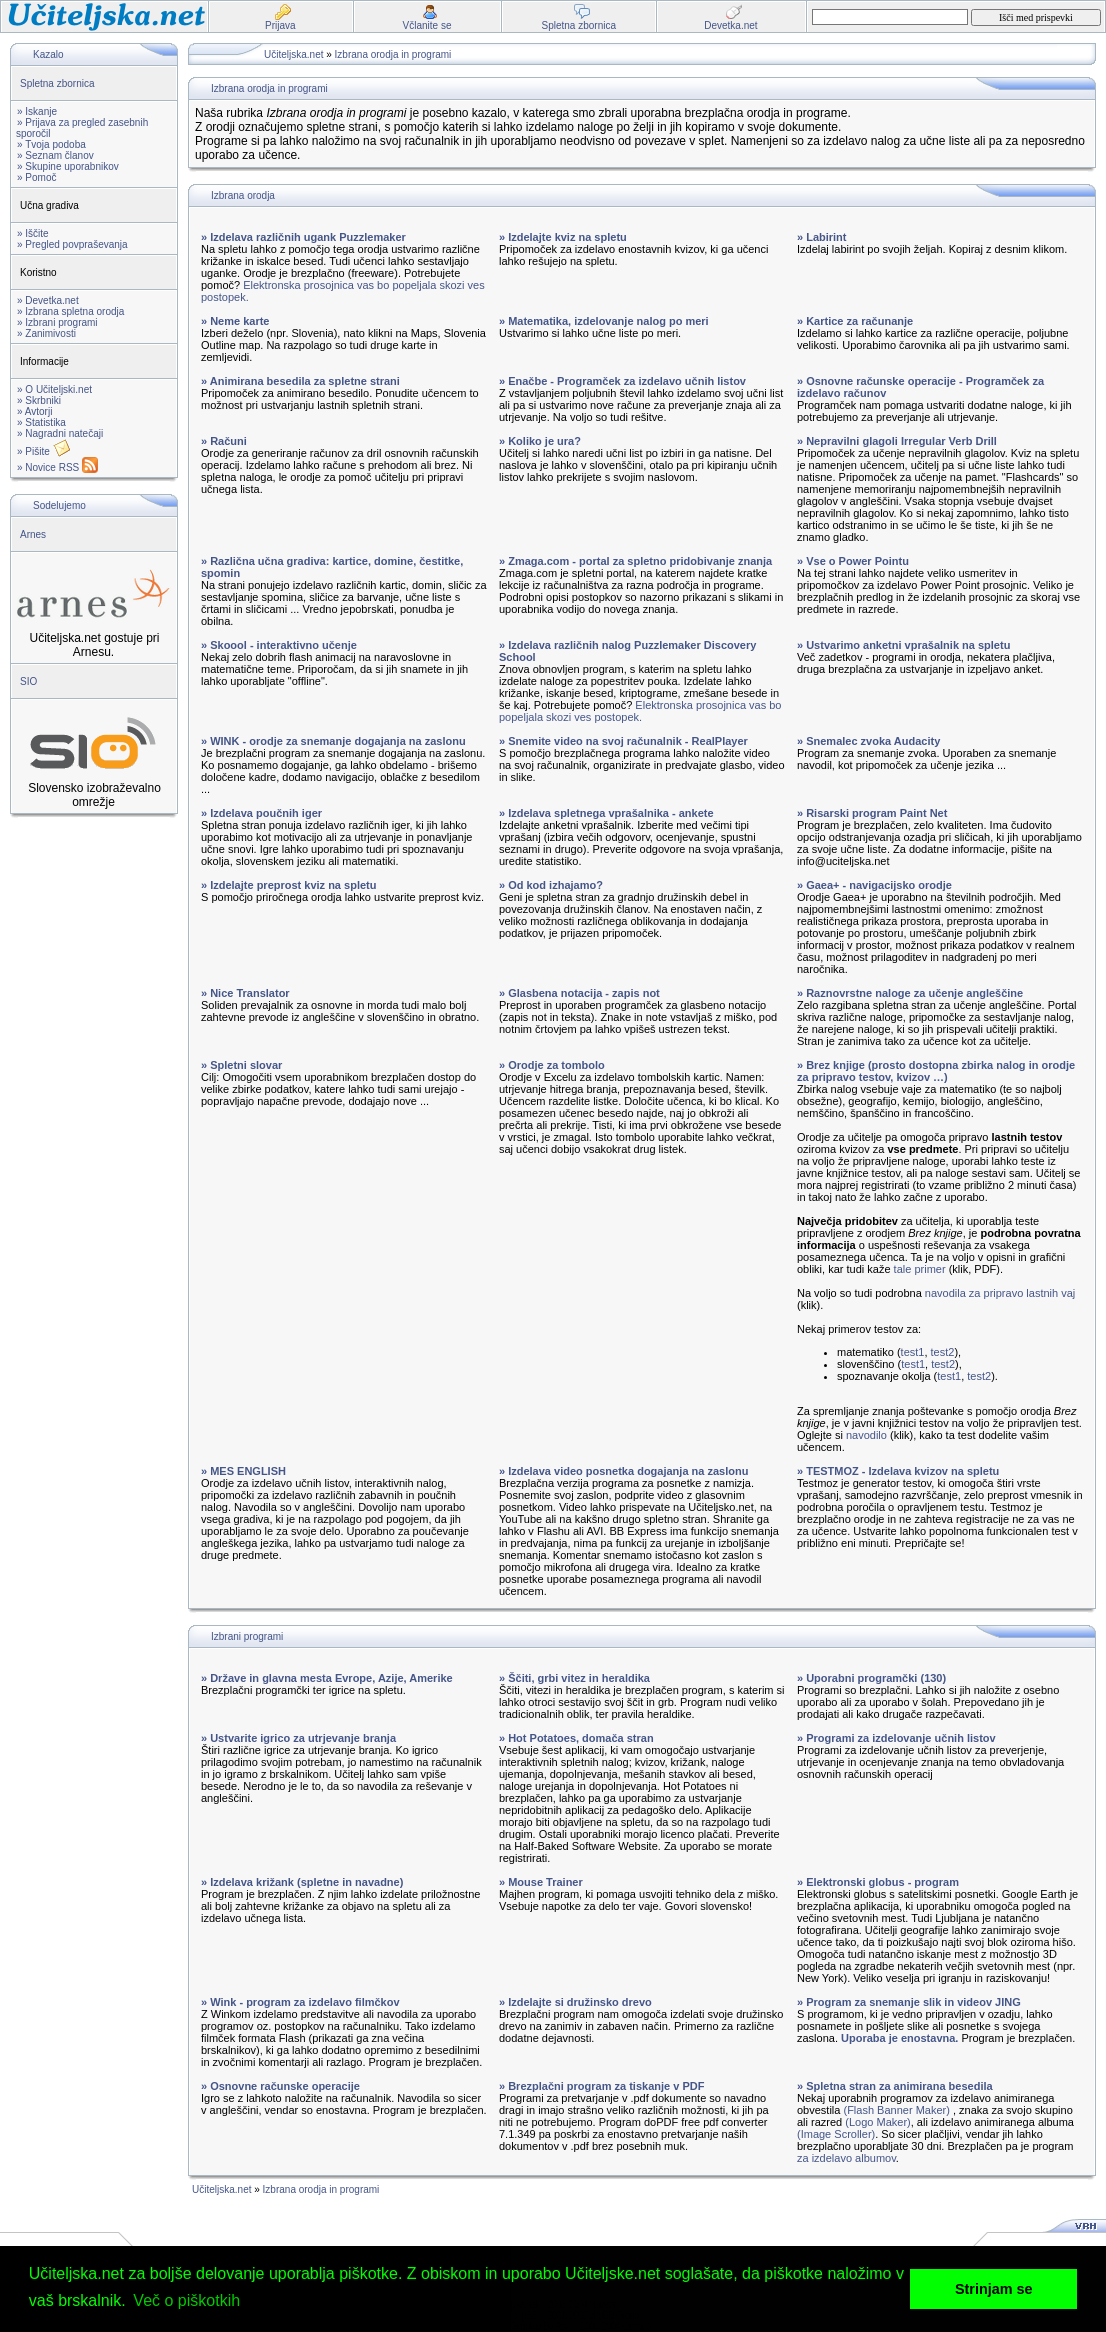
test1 (913, 1352)
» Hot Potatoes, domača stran (576, 1738)
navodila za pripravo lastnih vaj (1000, 1293)
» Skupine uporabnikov (68, 166)
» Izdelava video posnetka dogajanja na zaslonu (623, 1471)
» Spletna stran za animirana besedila (895, 2086)
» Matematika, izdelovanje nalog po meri (604, 321)
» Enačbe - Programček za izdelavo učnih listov (622, 381)
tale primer (920, 1269)
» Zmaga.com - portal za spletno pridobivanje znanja (635, 561)
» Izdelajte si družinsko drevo (575, 2002)
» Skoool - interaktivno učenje (279, 645)
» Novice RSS (57, 467)
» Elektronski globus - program (878, 1882)
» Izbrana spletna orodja (70, 311)
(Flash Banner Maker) (896, 2110)
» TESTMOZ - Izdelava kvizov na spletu (898, 1471)
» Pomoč (36, 177)
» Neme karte (235, 321)
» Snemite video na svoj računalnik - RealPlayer (623, 741)
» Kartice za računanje (855, 321)
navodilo (866, 1435)
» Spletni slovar (241, 1065)
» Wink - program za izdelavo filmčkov (300, 2002)
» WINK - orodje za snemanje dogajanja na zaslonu (333, 741)
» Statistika (41, 422)
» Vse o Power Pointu (853, 561)
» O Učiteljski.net (54, 389)
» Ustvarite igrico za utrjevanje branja (298, 1738)
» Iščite (33, 233)
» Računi (224, 441)
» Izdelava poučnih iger (261, 813)
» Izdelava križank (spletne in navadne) (302, 1882)
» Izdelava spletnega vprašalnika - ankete (606, 813)
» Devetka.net (48, 300)
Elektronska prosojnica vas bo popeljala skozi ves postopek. (640, 711)
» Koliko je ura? (540, 441)
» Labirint (822, 237)
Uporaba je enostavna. (899, 2038)
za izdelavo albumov (846, 2158)
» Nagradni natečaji (60, 433)
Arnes (33, 534)
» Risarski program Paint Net (872, 813)
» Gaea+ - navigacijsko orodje (874, 885)
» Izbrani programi (57, 322)
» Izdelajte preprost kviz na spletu (288, 885)
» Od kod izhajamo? (551, 885)
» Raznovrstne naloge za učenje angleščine (910, 993)
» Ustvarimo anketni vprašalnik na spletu (903, 645)
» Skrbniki (39, 400)
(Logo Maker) (877, 2122)
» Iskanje (37, 111)
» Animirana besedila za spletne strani (300, 381)
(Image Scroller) (836, 2134)
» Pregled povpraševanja (72, 244)
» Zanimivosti (46, 333)
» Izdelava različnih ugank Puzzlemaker (303, 237)
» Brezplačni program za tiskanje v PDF (601, 2086)
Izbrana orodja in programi (393, 54)
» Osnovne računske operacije (280, 2086)
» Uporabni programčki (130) (871, 1678)
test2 (943, 1352)
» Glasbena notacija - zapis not (579, 993)
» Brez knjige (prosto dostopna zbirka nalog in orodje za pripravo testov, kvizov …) (936, 1071)
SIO (28, 681)
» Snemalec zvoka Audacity (868, 741)
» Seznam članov (55, 155)
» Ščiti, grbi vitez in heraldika (574, 1678)
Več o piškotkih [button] (186, 2300)
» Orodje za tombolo (552, 1065)
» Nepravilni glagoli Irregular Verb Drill (897, 441)
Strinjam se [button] (994, 2289)
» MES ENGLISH (243, 1471)
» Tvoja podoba (51, 144)
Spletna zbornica (57, 83)
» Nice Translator (245, 993)
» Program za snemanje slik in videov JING (909, 2002)
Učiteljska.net (293, 54)
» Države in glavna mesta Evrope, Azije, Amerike (327, 1678)
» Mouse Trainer (541, 1882)
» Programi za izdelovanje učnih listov (896, 1738)
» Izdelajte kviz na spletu (563, 237)
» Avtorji (34, 411)
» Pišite (44, 451)
